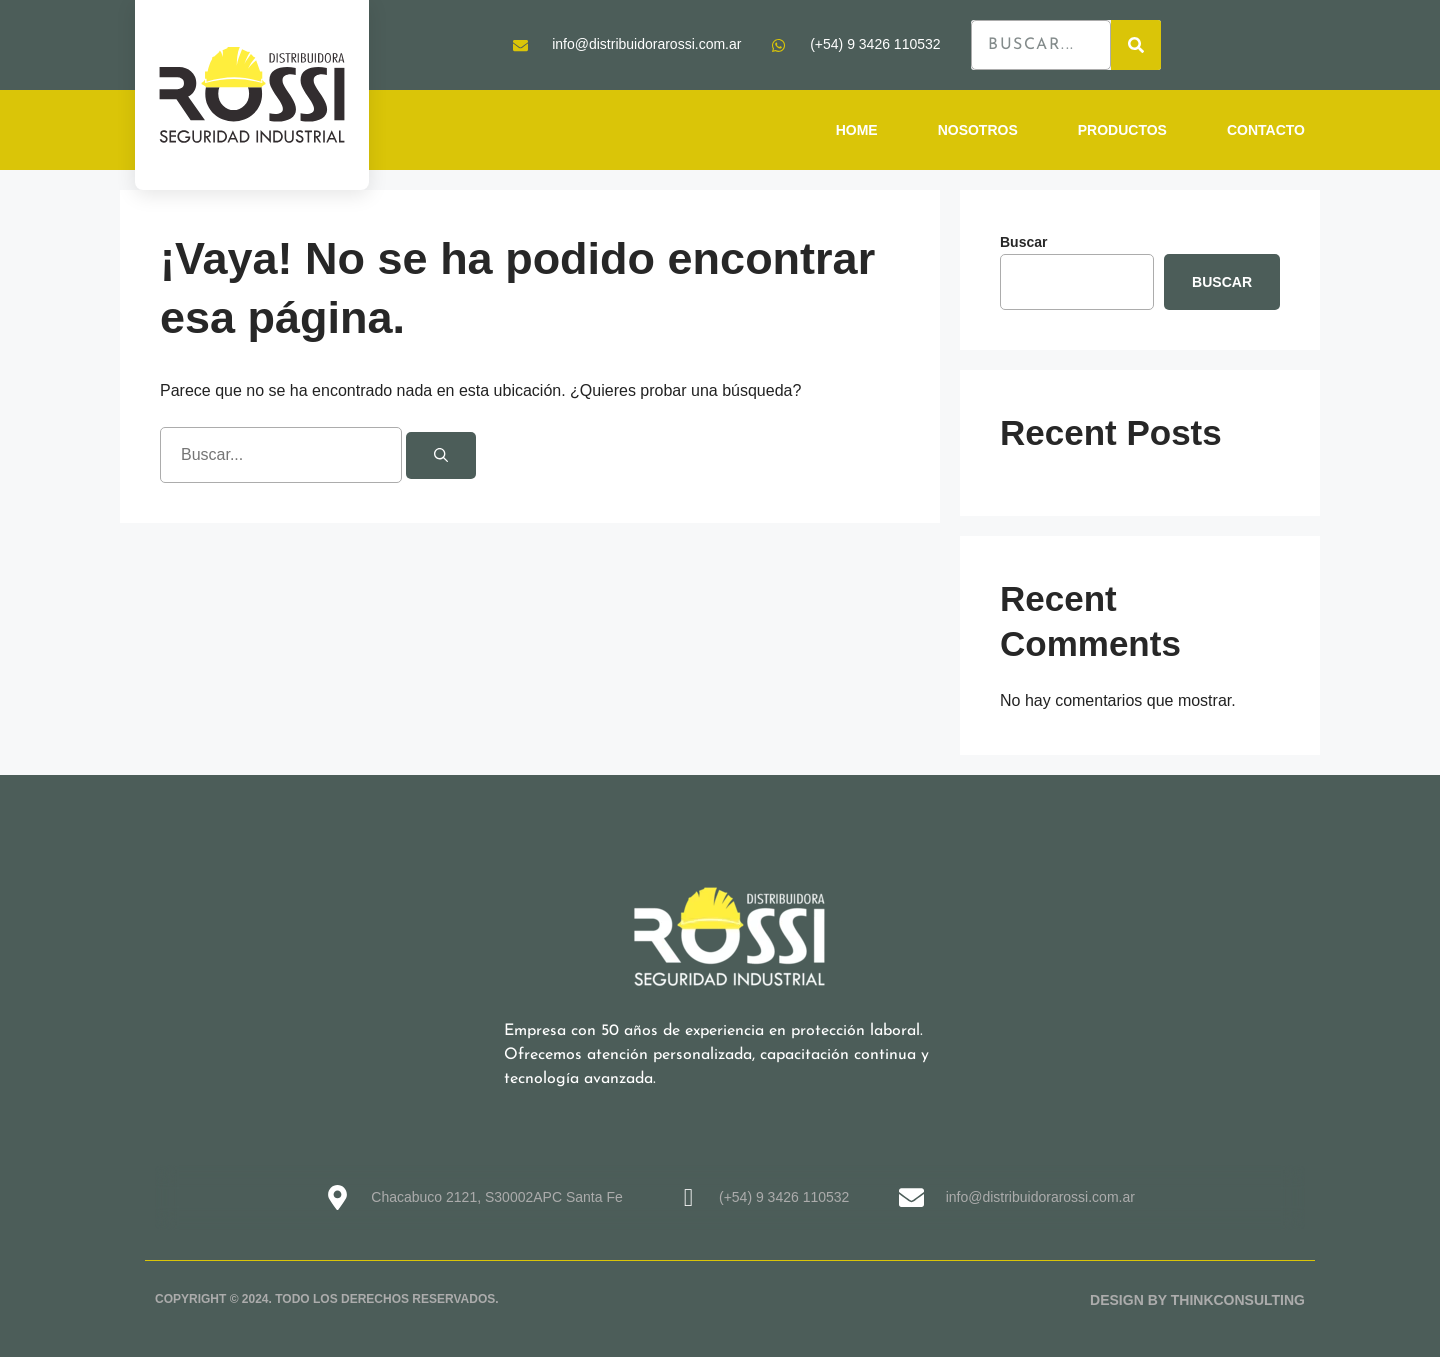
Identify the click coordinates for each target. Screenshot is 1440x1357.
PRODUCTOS (1122, 130)
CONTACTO (1266, 130)
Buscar (1023, 242)
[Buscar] (441, 455)
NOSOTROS (978, 130)
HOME (857, 130)
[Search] (1136, 45)
